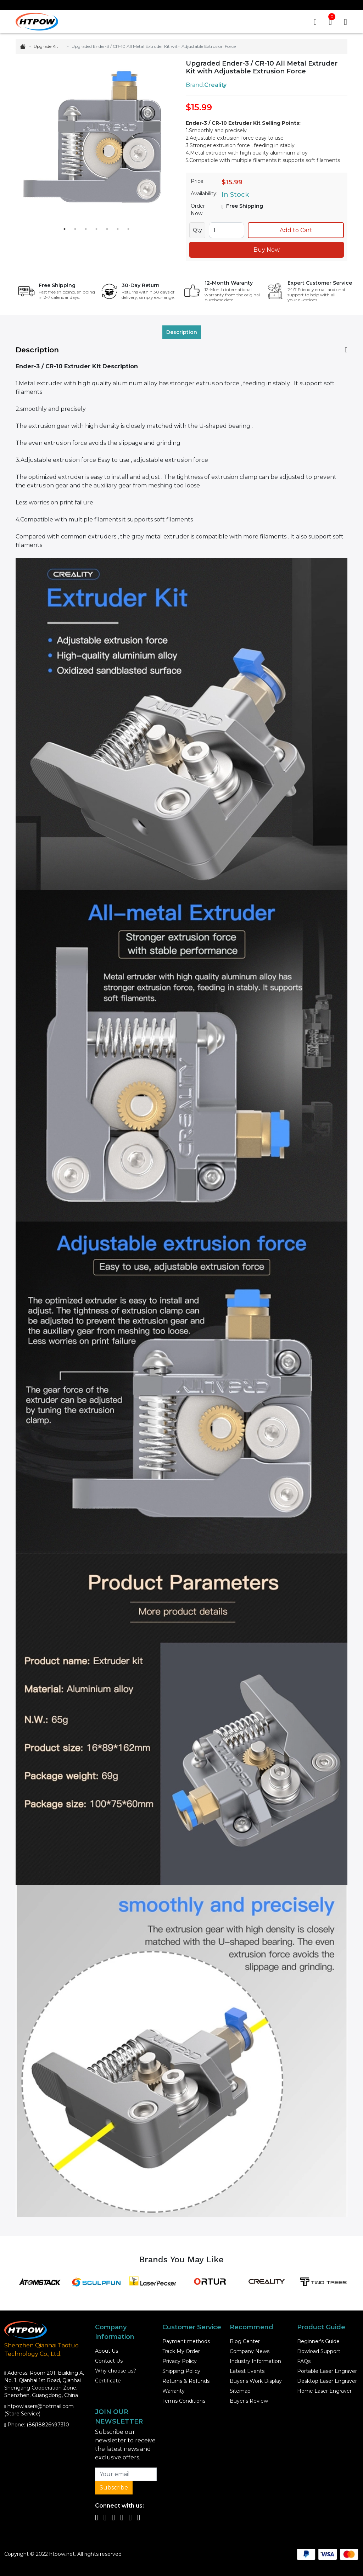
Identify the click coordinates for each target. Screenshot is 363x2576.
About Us (106, 2351)
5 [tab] (107, 229)
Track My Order (181, 2351)
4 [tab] (96, 229)
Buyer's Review (249, 2401)
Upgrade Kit (46, 46)
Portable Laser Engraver (327, 2371)
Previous (28, 141)
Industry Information (255, 2361)
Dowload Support (318, 2351)
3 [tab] (85, 229)
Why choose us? (115, 2371)
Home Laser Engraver (324, 2391)
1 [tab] (64, 229)
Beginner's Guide (318, 2341)
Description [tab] (181, 332)
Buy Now (266, 249)
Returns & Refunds (186, 2381)
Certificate (108, 2380)
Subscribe (114, 2487)
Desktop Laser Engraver (327, 2381)
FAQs (304, 2361)
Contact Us (109, 2361)
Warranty (173, 2391)
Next (164, 141)
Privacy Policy (179, 2361)
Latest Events (247, 2371)
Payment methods (186, 2341)
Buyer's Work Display (256, 2381)
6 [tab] (117, 229)
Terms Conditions (183, 2401)
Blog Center (245, 2341)
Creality (215, 85)
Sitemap (240, 2391)
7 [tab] (128, 229)
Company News (249, 2351)
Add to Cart (296, 230)
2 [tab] (75, 229)
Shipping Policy (181, 2371)
